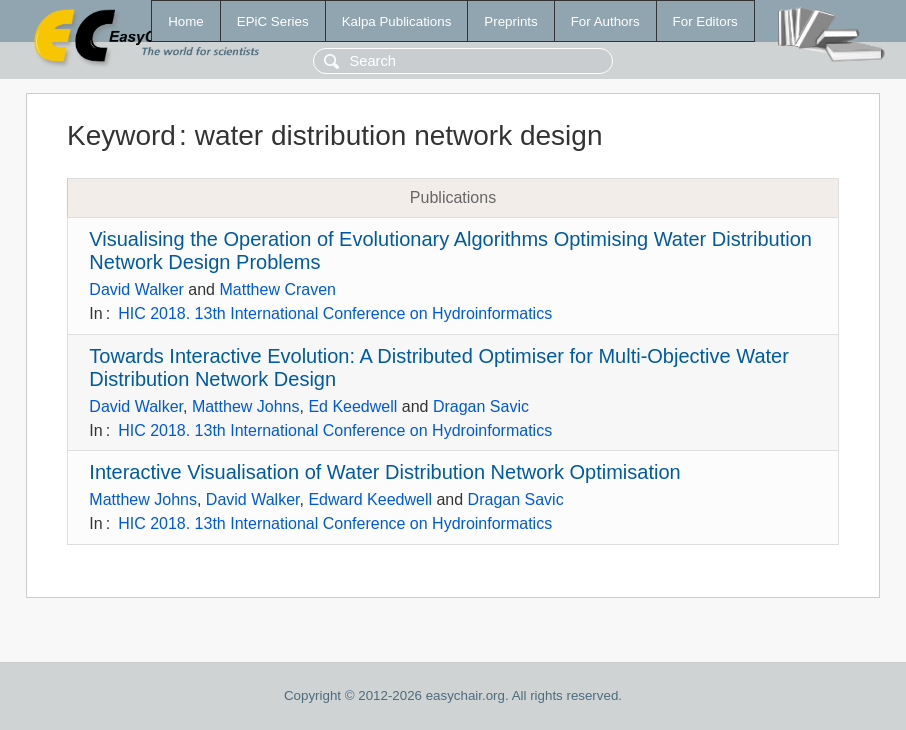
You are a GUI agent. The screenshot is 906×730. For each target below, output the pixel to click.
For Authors (605, 21)
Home (186, 21)
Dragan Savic (481, 406)
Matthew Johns (246, 406)
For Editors (705, 21)
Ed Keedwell (352, 406)
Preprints (510, 21)
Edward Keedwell (370, 499)
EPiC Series (273, 21)
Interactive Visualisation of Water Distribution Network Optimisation (384, 472)
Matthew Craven (277, 289)
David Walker (136, 289)
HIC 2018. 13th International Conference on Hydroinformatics (335, 313)
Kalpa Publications (397, 21)
